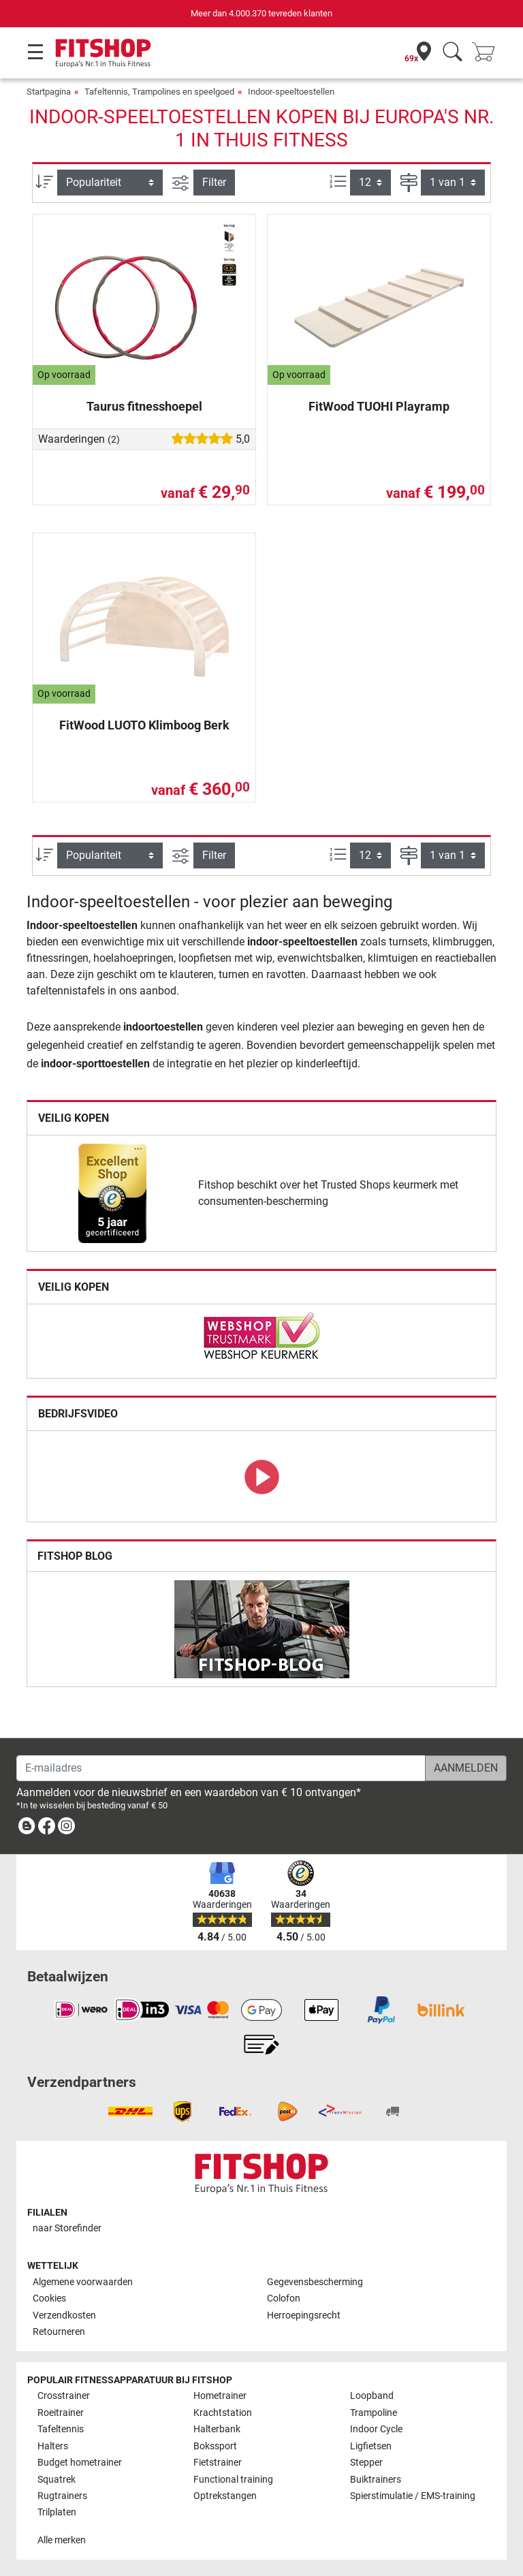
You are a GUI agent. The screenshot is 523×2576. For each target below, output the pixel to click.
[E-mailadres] (221, 1768)
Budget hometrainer (79, 2462)
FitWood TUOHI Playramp (378, 406)
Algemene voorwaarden (83, 2282)
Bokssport (215, 2446)
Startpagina (49, 92)
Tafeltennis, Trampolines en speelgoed (159, 92)
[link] (112, 1193)
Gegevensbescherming (315, 2282)
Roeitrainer (60, 2413)
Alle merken (61, 2540)
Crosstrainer (63, 2396)
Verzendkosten (64, 2315)
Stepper (366, 2462)
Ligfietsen (371, 2446)
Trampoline (373, 2413)
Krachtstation (222, 2413)
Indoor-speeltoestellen (291, 92)
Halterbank (216, 2429)
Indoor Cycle (376, 2429)
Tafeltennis (60, 2429)
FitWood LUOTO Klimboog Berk (144, 725)
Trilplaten (56, 2512)
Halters (52, 2446)
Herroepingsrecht (303, 2315)
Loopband (372, 2396)
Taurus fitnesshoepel (144, 406)
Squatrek (56, 2479)
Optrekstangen (225, 2496)
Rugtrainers (62, 2496)
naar (67, 2228)
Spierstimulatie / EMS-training (412, 2496)
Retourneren (59, 2332)
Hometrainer (220, 2396)
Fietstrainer (217, 2462)
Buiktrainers (375, 2479)
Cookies (49, 2298)
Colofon (283, 2298)
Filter (214, 182)
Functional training (233, 2479)
